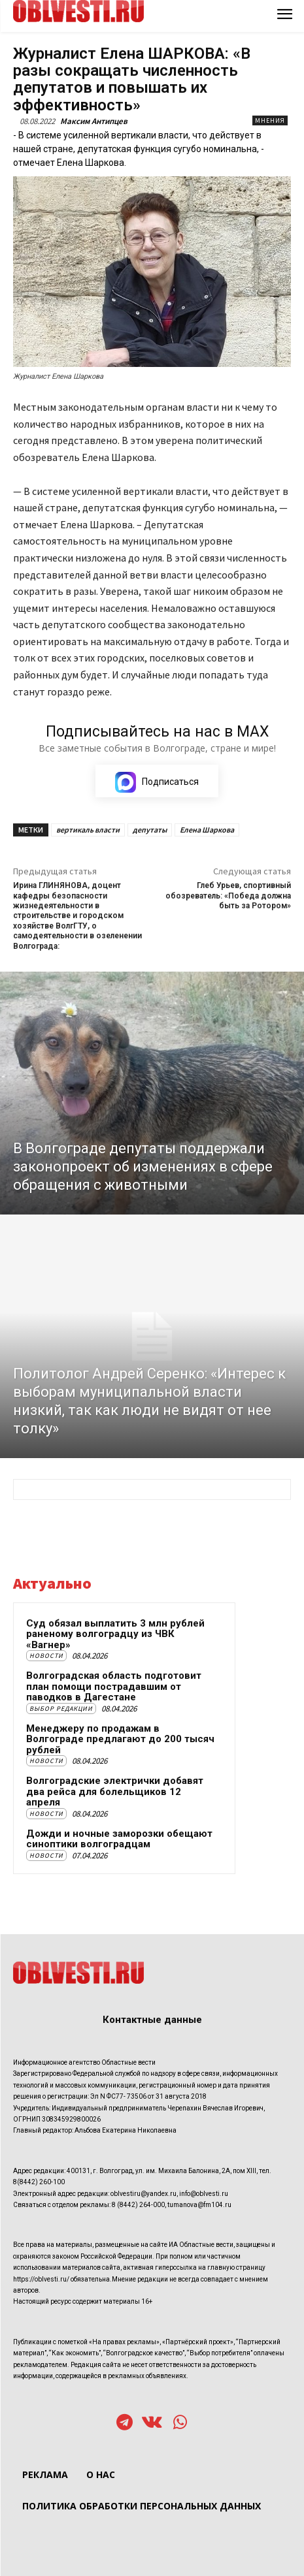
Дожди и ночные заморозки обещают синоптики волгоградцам (119, 1839)
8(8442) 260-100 (39, 2182)
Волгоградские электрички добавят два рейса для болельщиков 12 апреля (114, 1791)
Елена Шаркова (207, 830)
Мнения (270, 120)
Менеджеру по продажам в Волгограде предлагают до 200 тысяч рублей (120, 1739)
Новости (46, 1655)
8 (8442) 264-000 (138, 2204)
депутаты (150, 830)
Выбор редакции (61, 1708)
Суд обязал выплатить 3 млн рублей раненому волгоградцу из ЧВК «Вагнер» (115, 1634)
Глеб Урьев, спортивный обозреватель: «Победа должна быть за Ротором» (228, 895)
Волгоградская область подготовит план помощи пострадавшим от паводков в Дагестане (113, 1686)
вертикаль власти (88, 830)
